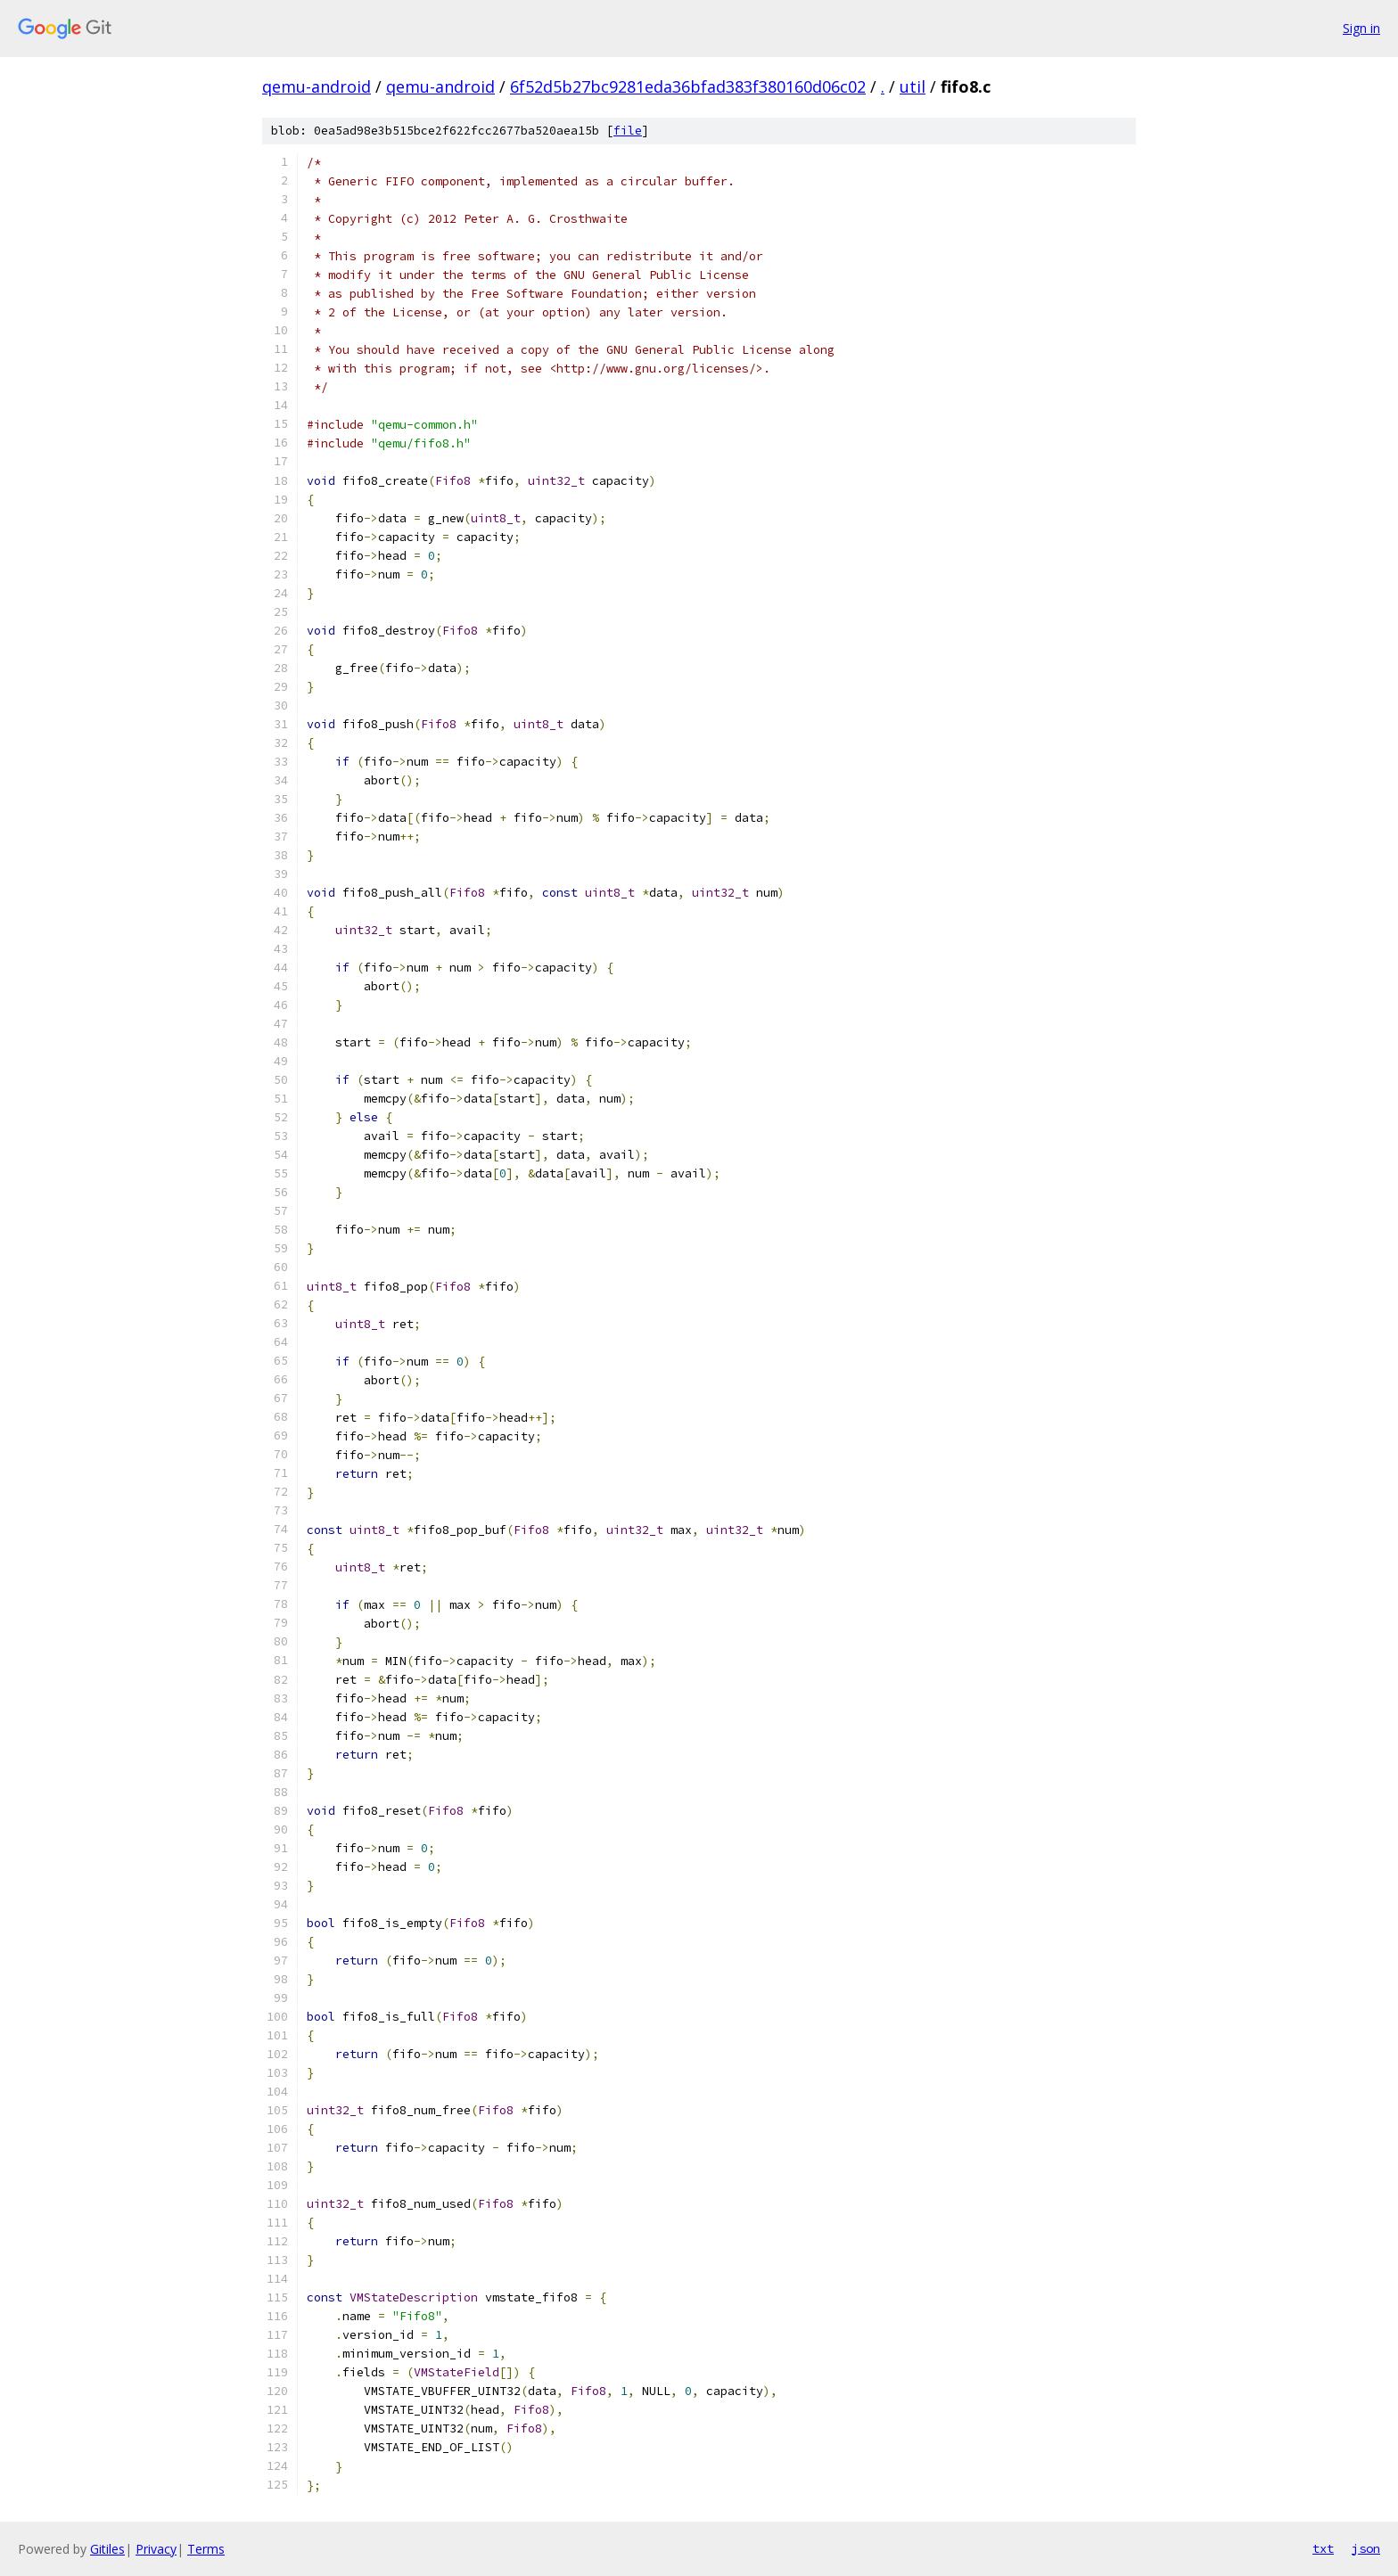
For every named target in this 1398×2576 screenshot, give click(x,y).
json (1366, 2548)
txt (1323, 2548)
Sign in (1361, 28)
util (912, 86)
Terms (206, 2548)
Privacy (156, 2548)
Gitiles (107, 2548)
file (627, 130)
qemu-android (316, 86)
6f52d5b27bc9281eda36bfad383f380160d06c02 (688, 86)
